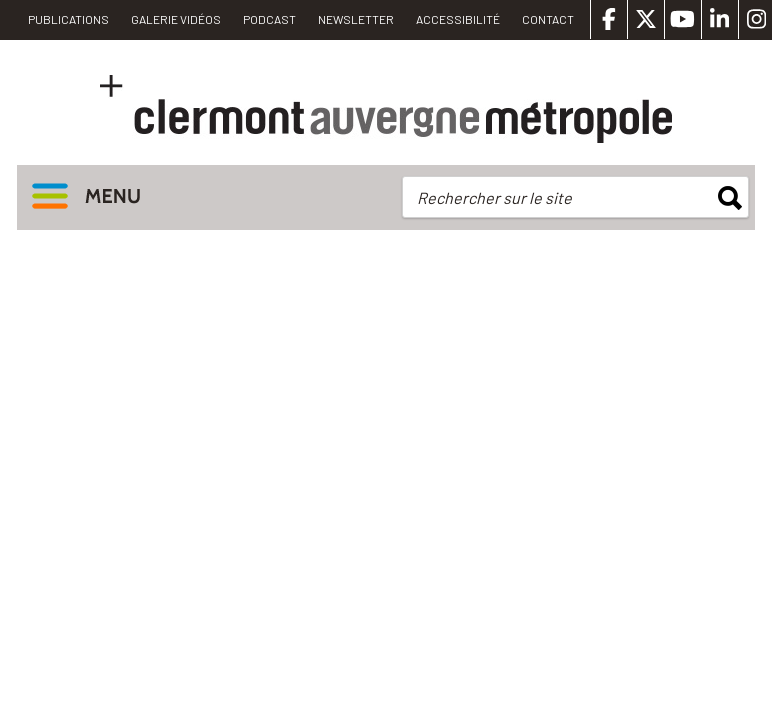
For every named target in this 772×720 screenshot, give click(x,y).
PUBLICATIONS (68, 19)
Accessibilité (458, 19)
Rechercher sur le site (494, 197)
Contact (548, 19)
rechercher (730, 198)
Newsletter (356, 19)
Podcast (269, 19)
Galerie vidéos (176, 19)
